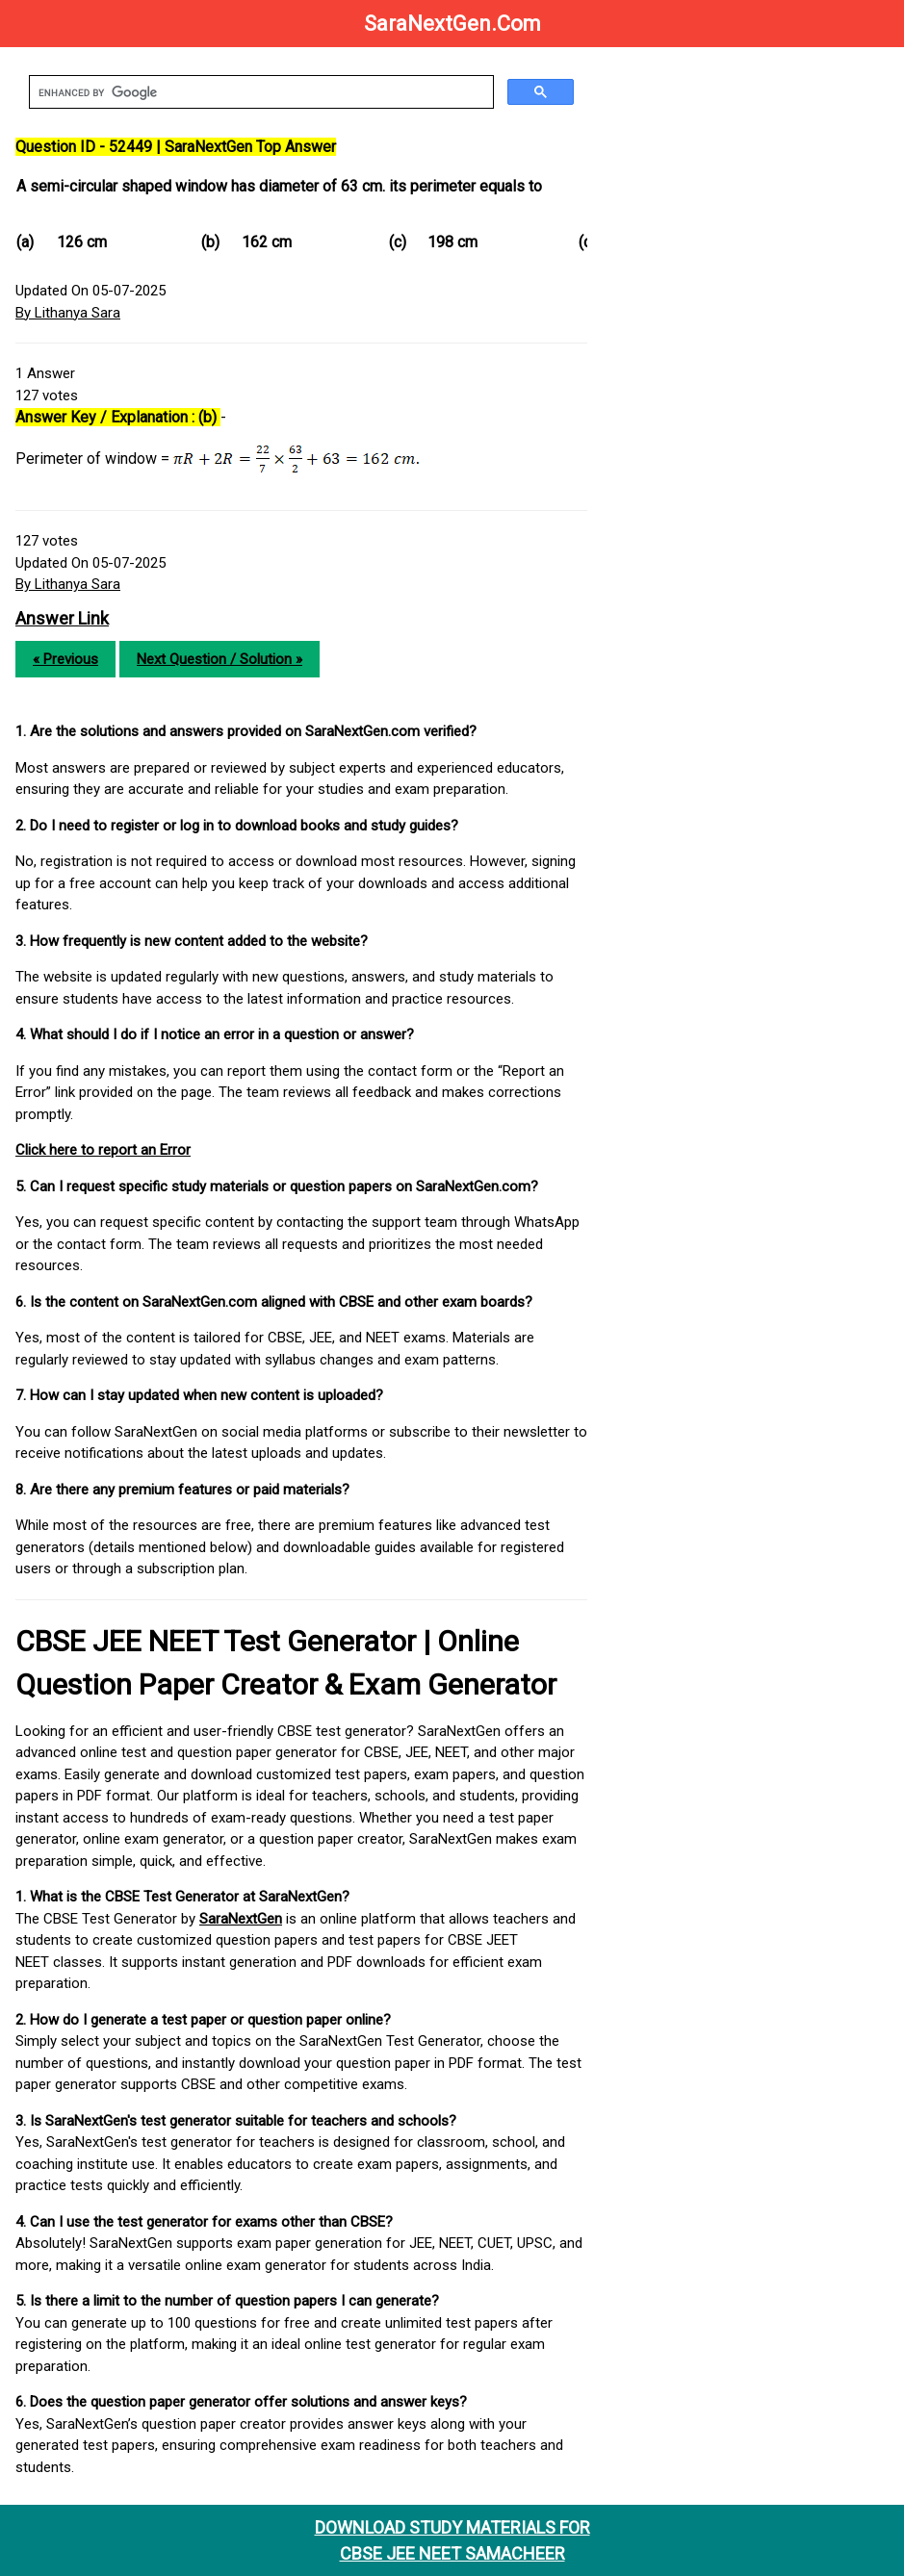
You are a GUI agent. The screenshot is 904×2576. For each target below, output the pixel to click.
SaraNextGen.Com (452, 24)
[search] (259, 92)
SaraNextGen (240, 1918)
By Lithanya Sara (67, 312)
